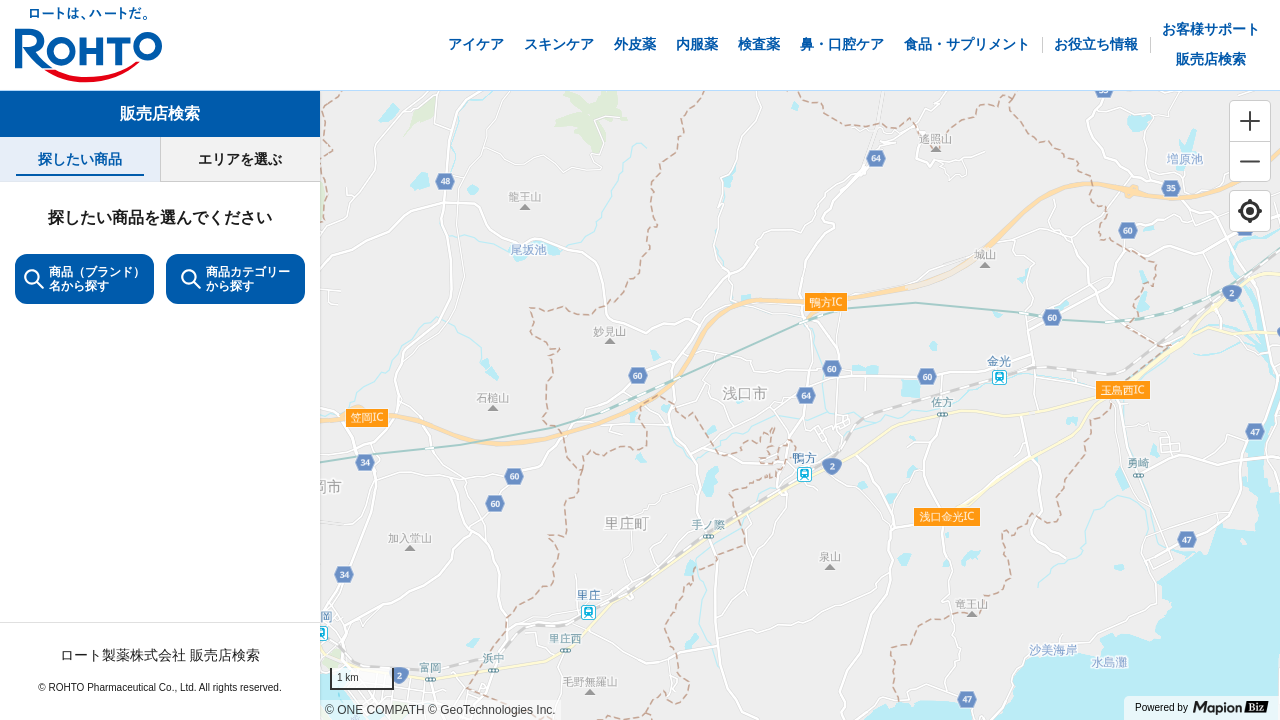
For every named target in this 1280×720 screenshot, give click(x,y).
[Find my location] (1250, 211)
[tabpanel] (160, 450)
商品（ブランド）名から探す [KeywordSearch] (84, 279)
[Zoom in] (1250, 121)
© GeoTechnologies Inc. (492, 710)
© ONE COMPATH (375, 710)
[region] (800, 405)
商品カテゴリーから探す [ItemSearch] (235, 279)
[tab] (80, 159)
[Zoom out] (1250, 161)
